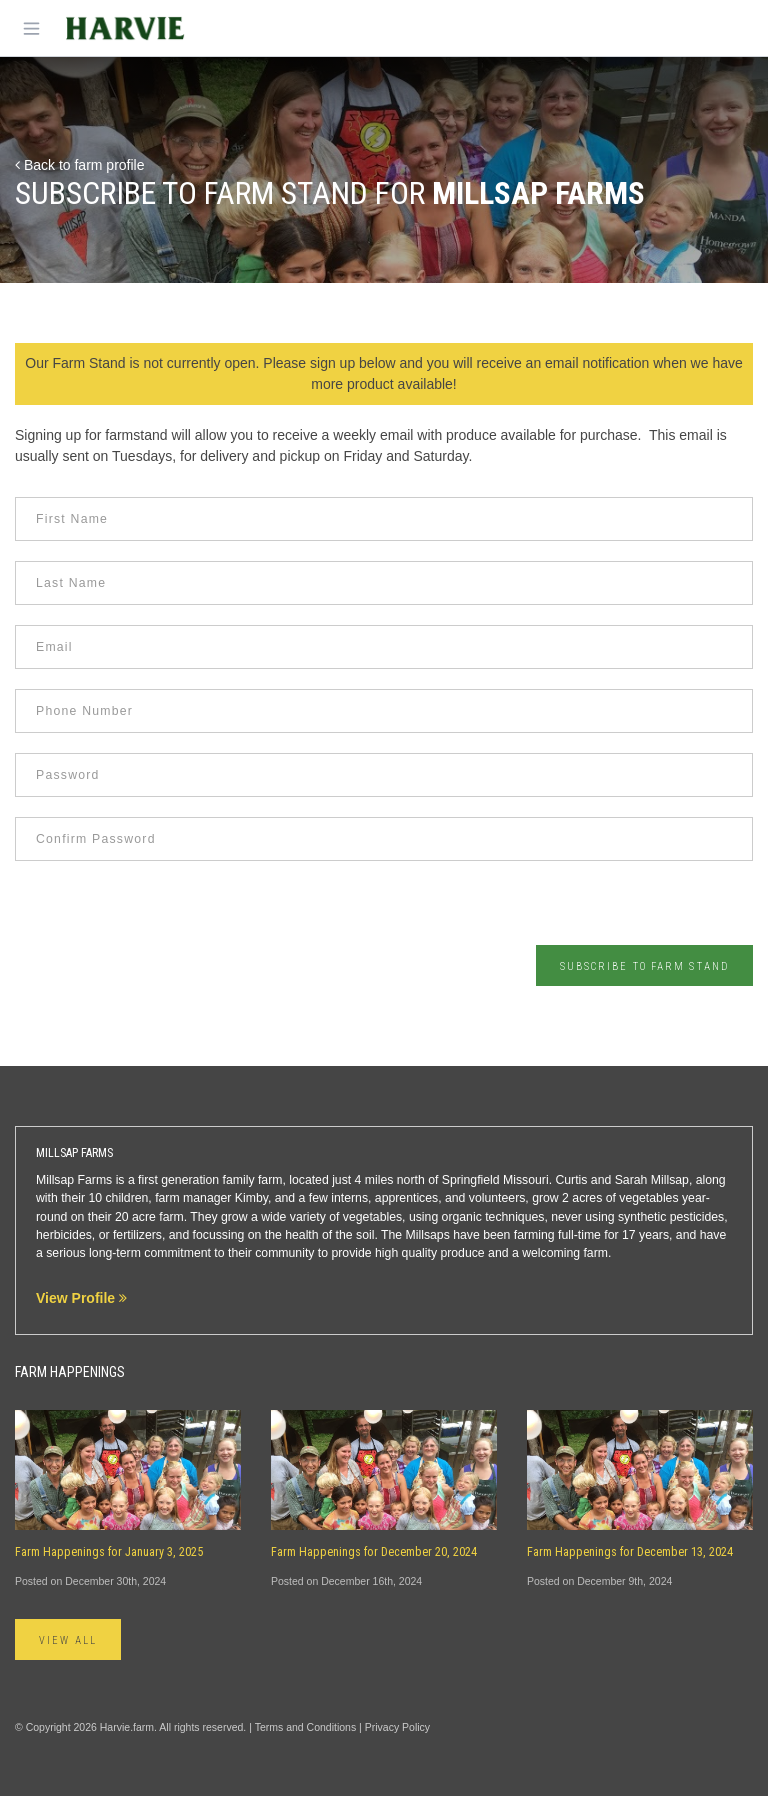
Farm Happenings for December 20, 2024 (374, 1552)
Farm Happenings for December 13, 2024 (630, 1552)
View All (68, 1640)
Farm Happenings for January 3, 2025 (109, 1552)
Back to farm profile (80, 165)
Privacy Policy (397, 1727)
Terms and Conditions (306, 1727)
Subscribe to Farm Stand (644, 966)
